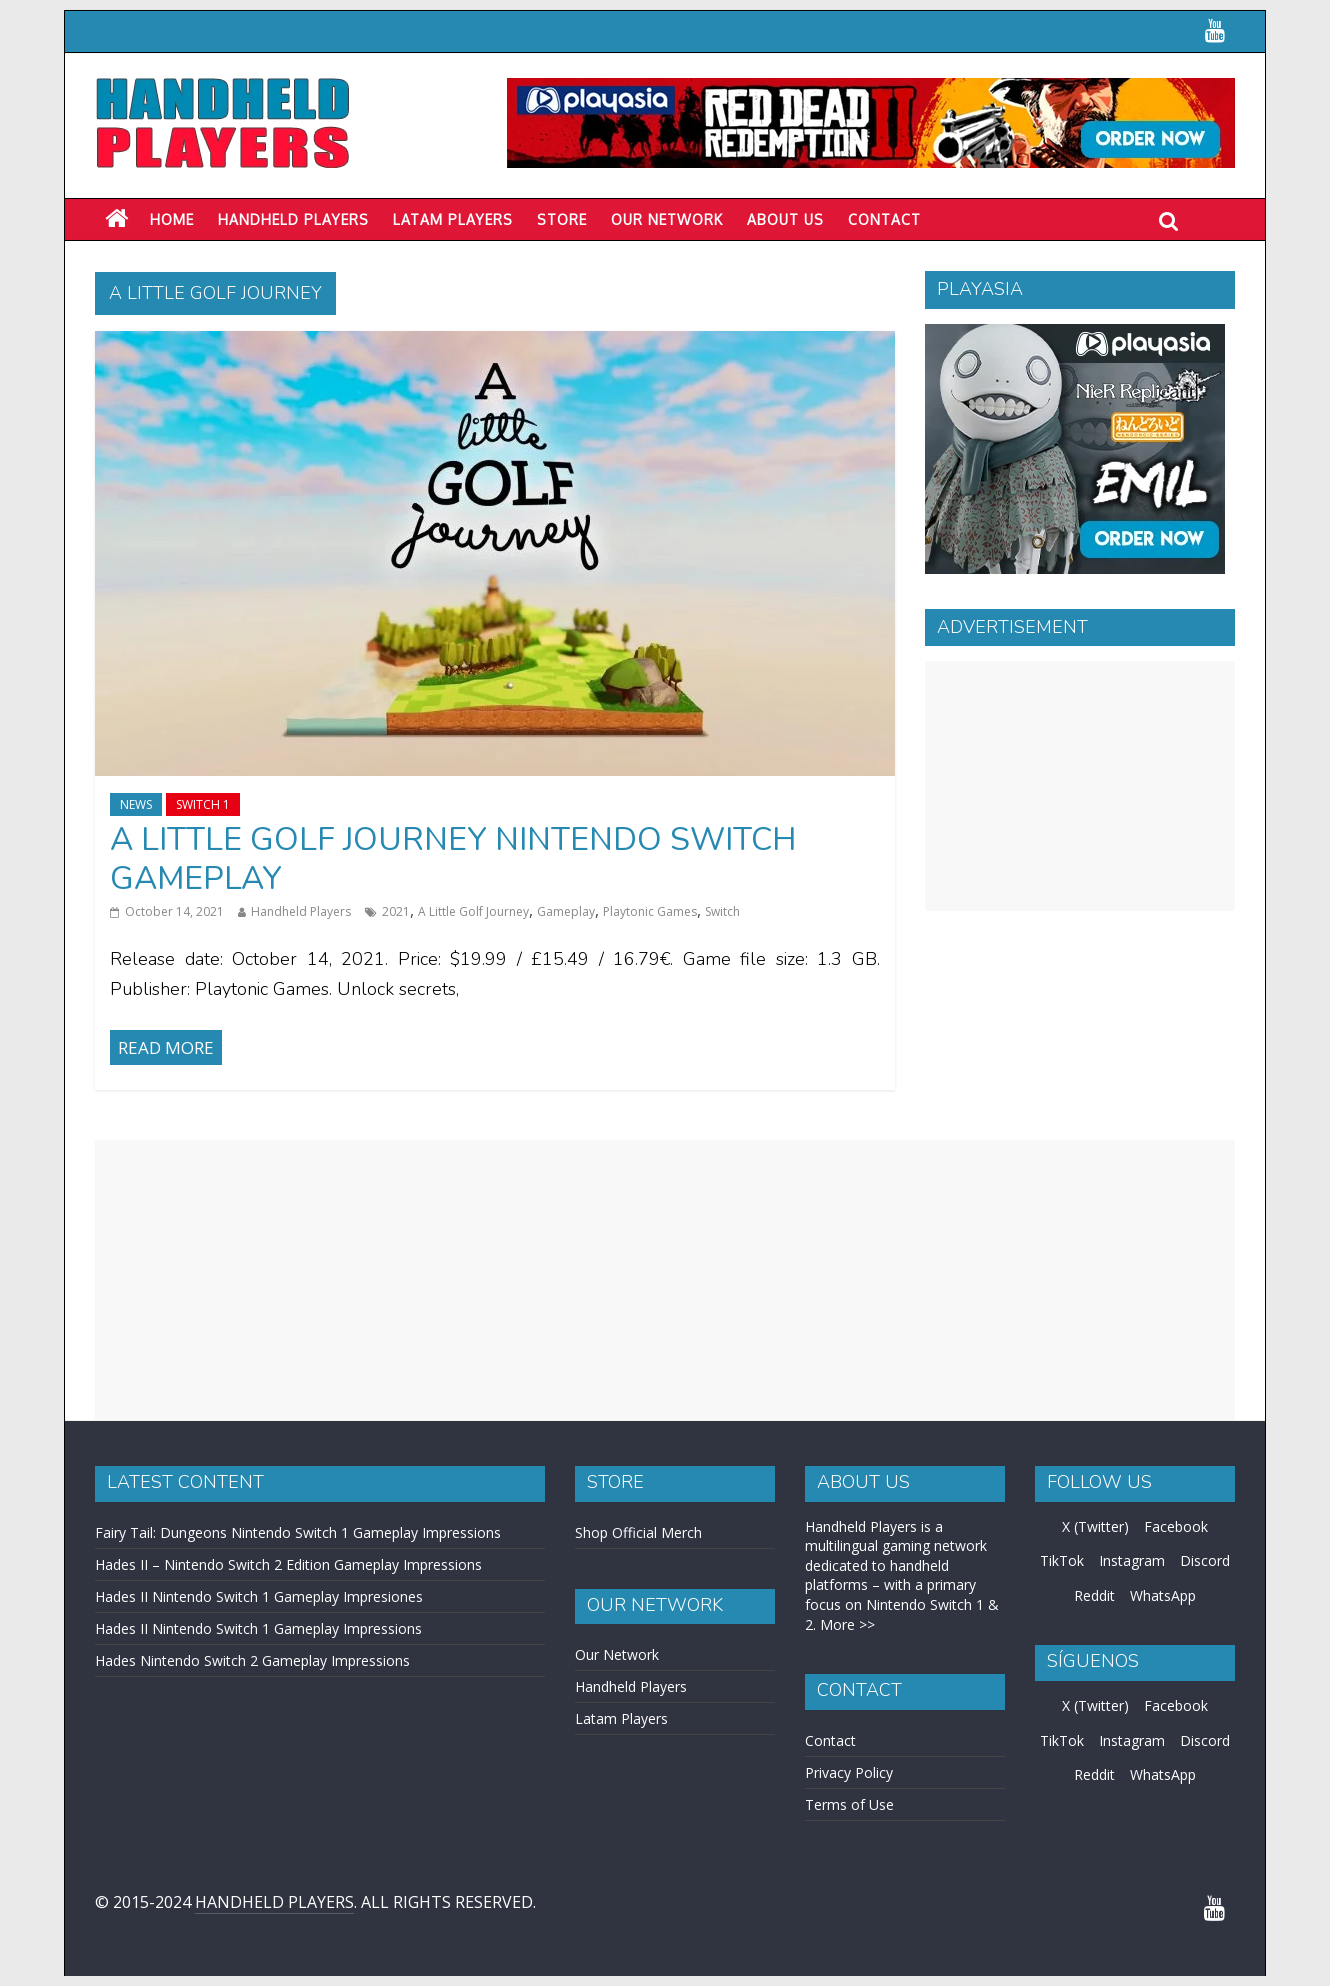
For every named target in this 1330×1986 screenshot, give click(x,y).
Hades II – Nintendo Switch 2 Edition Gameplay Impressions (288, 1564)
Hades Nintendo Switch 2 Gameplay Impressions (252, 1660)
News (136, 804)
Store (562, 219)
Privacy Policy (849, 1772)
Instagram (1132, 1560)
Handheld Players (293, 219)
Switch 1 (203, 804)
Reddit (1094, 1595)
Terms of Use (849, 1804)
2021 (396, 911)
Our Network (667, 219)
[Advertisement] (1080, 786)
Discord (1205, 1560)
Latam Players (621, 1718)
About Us (785, 219)
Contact (884, 219)
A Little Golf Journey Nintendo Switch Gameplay (453, 858)
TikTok (1062, 1560)
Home (172, 219)
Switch (722, 911)
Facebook (1176, 1526)
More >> (847, 1624)
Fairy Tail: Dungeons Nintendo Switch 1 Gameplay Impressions (298, 1532)
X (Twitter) (1095, 1526)
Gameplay (566, 911)
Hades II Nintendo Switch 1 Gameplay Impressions (258, 1628)
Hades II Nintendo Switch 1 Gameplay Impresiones (259, 1596)
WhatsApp (1163, 1595)
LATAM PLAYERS (453, 219)
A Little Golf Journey (473, 911)
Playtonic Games (650, 911)
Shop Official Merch (638, 1532)
